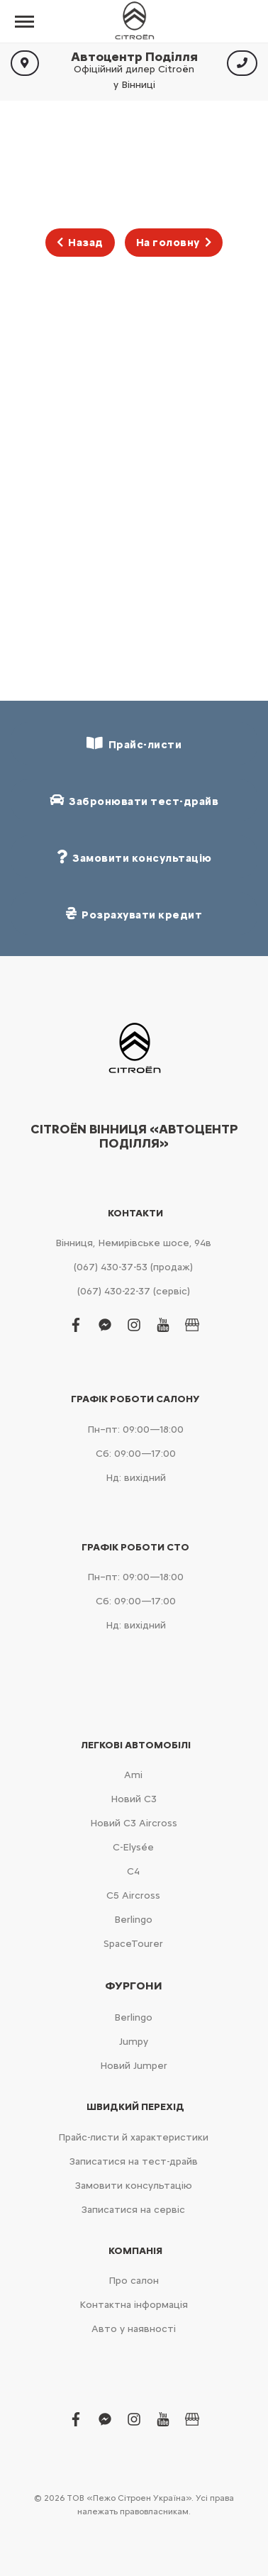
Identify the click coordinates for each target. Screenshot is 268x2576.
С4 (133, 1871)
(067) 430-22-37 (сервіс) (133, 1291)
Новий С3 (134, 1799)
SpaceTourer (133, 1944)
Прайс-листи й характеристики (133, 2137)
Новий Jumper (133, 2066)
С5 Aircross (133, 1895)
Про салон (133, 2281)
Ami (133, 1775)
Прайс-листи (134, 743)
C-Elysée (133, 1847)
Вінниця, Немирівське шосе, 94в (133, 1243)
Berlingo (133, 1920)
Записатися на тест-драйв (133, 2161)
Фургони (133, 1986)
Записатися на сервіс (133, 2210)
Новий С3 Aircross (133, 1823)
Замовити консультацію (133, 2186)
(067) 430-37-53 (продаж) (133, 1267)
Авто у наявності (133, 2329)
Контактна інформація (133, 2305)
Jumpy (133, 2042)
